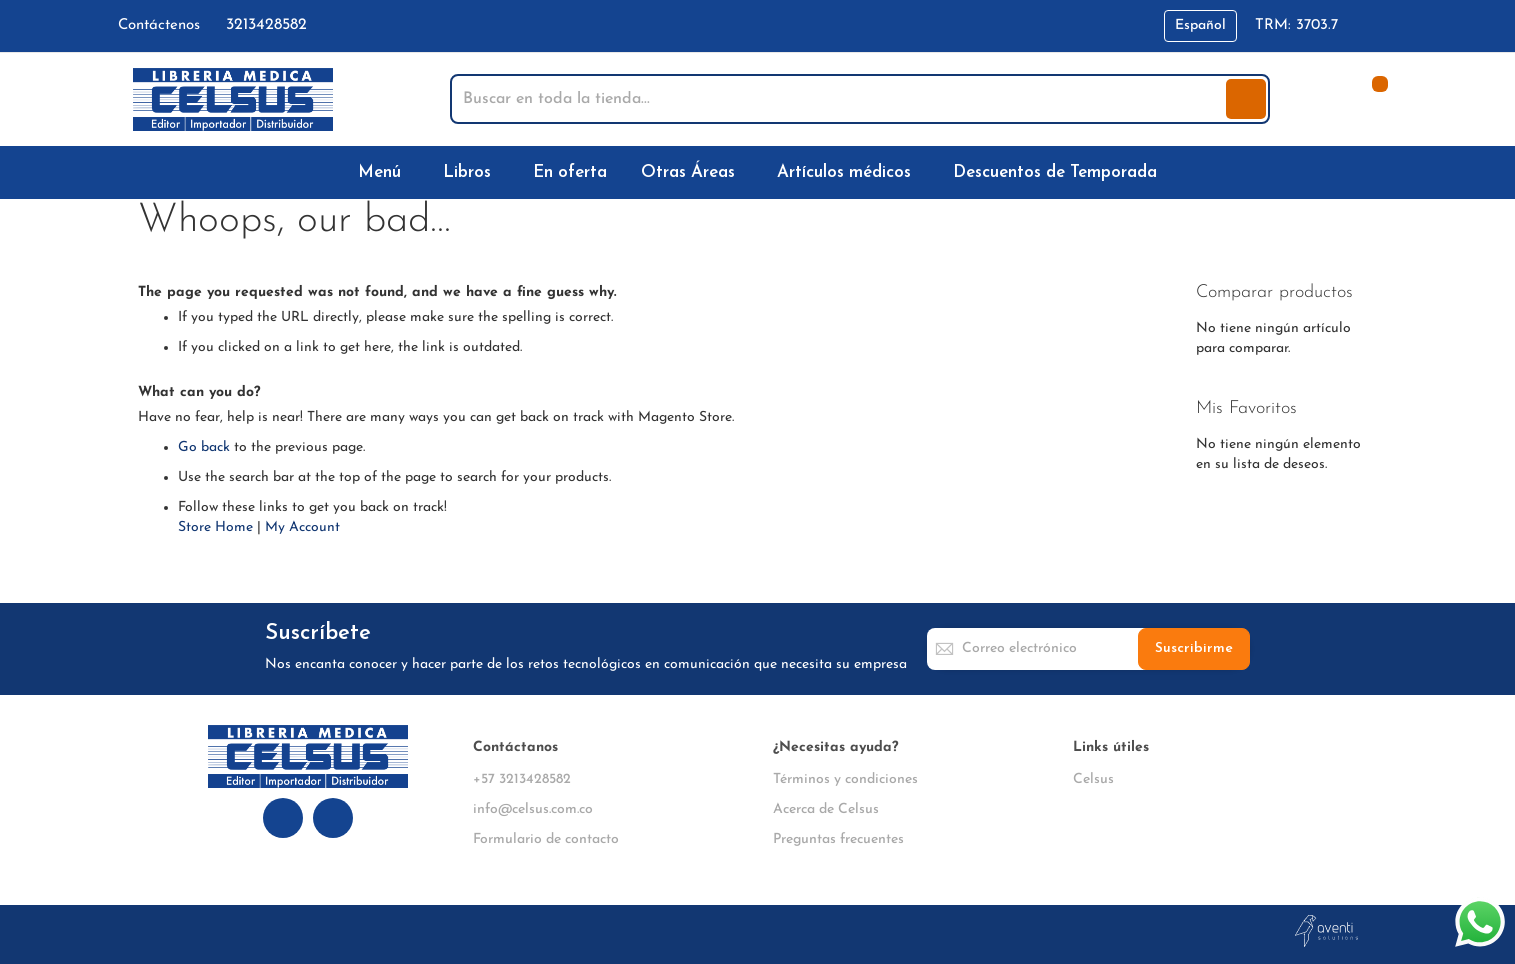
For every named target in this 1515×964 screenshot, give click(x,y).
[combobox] (840, 99)
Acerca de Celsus (826, 809)
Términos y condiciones (845, 779)
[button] (1200, 26)
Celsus (1093, 779)
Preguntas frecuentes (838, 839)
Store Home (215, 527)
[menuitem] (383, 172)
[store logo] (233, 99)
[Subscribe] (1194, 649)
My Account (302, 527)
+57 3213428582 (522, 779)
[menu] (758, 172)
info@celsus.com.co (533, 809)
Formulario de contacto (546, 839)
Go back (204, 447)
